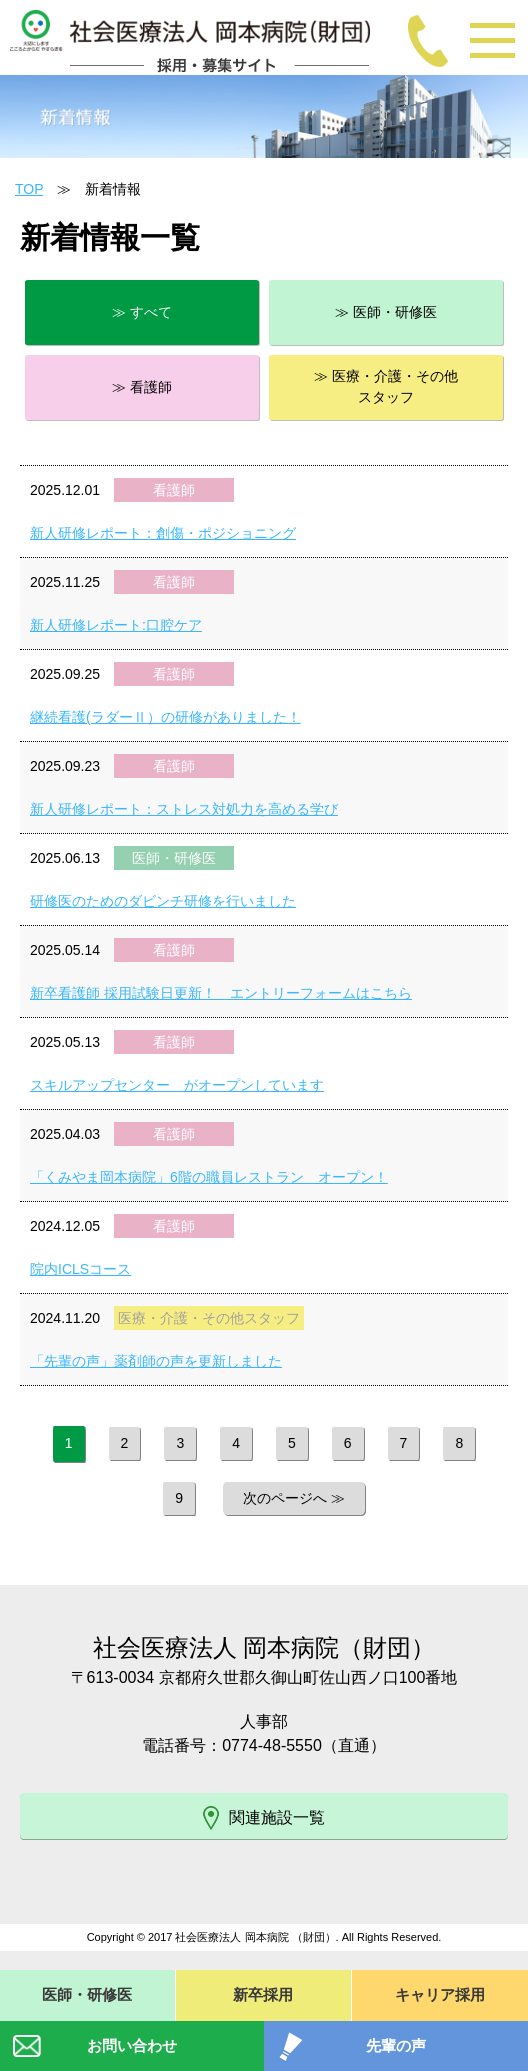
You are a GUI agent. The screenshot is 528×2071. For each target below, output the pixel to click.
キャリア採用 (440, 1994)
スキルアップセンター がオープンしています (177, 1085)
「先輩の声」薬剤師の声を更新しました (156, 1361)
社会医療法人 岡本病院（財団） (264, 1647)
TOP (29, 189)
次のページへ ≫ (294, 1498)
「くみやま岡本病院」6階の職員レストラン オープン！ (209, 1177)
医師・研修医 (87, 1994)
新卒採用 (263, 1994)
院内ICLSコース (80, 1269)
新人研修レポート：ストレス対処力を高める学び (184, 809)
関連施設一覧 (264, 1818)
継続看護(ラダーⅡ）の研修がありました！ (165, 717)
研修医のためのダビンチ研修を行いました (163, 901)
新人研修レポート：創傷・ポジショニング (163, 533)
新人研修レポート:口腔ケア (116, 625)
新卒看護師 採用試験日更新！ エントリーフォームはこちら (221, 993)
